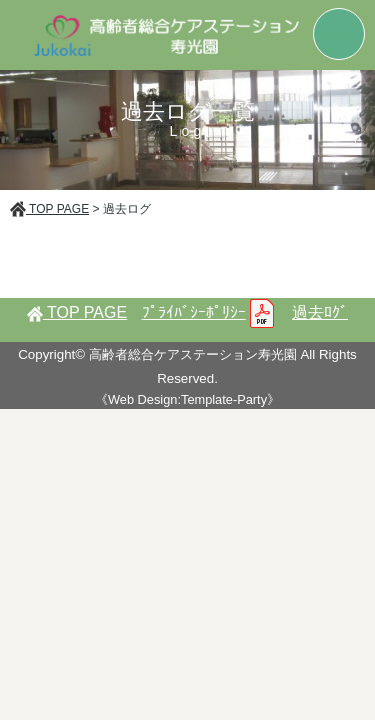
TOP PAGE (49, 209)
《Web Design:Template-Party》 (187, 399)
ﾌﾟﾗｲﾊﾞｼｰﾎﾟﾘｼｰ (210, 312)
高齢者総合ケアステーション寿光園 (193, 354)
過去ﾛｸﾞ (320, 312)
